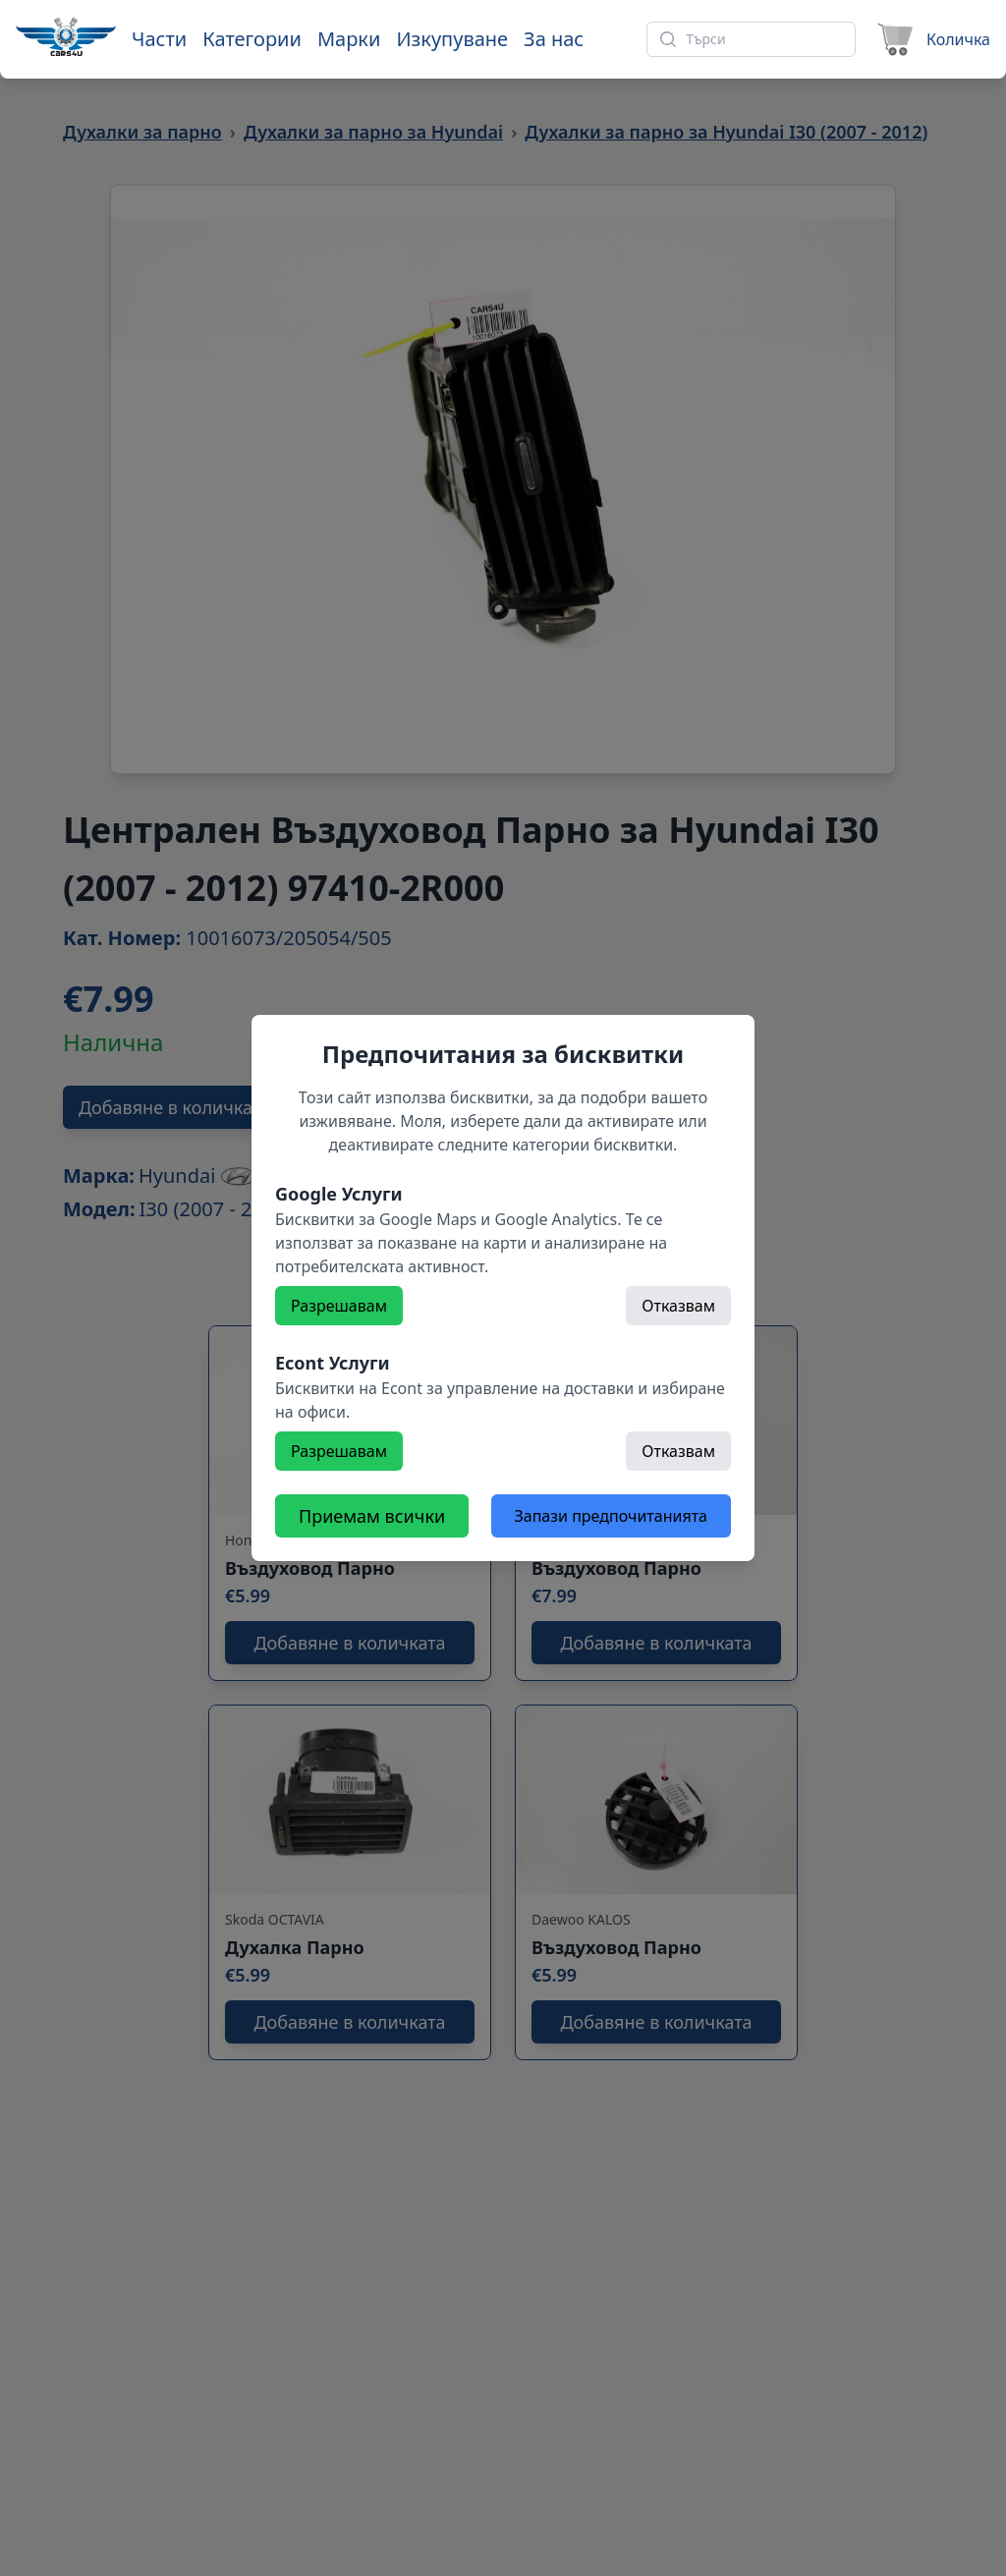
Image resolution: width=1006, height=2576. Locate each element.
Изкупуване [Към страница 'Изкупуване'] (452, 39)
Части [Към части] (159, 39)
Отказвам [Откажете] (678, 1305)
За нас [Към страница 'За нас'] (554, 39)
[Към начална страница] (66, 36)
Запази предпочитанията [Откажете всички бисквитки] (611, 1516)
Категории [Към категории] (252, 39)
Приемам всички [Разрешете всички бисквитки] (372, 1516)
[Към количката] (930, 39)
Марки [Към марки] (348, 39)
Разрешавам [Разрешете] (339, 1305)
